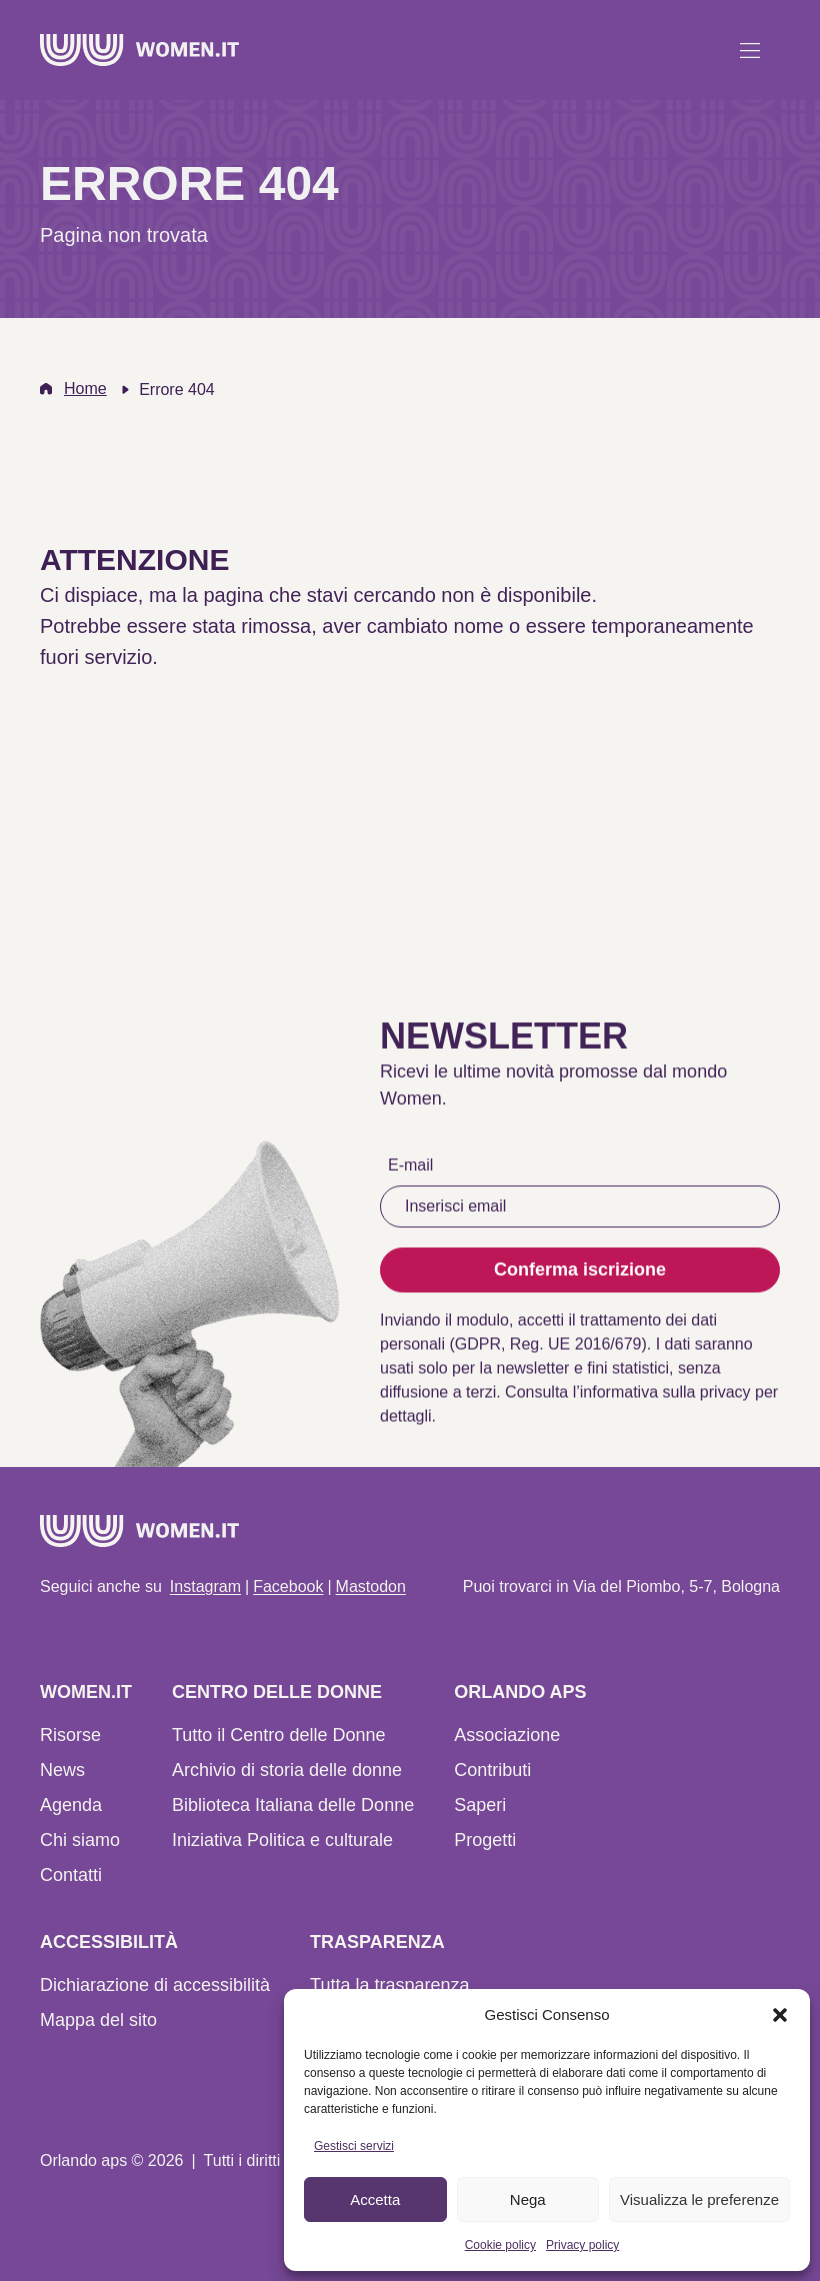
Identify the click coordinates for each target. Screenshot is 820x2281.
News (62, 1770)
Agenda (71, 1805)
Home (85, 388)
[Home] (140, 50)
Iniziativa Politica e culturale (282, 1840)
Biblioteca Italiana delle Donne (293, 1805)
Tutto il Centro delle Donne (278, 1735)
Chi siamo (80, 1840)
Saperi (480, 1805)
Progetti (485, 1840)
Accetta (375, 2199)
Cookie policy (500, 2245)
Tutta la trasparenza (389, 1985)
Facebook (288, 1586)
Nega (528, 2199)
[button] (780, 2015)
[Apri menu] (750, 50)
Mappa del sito (98, 2020)
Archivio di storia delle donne (287, 1770)
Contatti (71, 1875)
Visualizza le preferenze (699, 2199)
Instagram (205, 1586)
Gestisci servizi (354, 2146)
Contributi (492, 1770)
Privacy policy (582, 2245)
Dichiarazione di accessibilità (155, 1985)
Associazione (507, 1735)
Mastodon (371, 1586)
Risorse (70, 1735)
